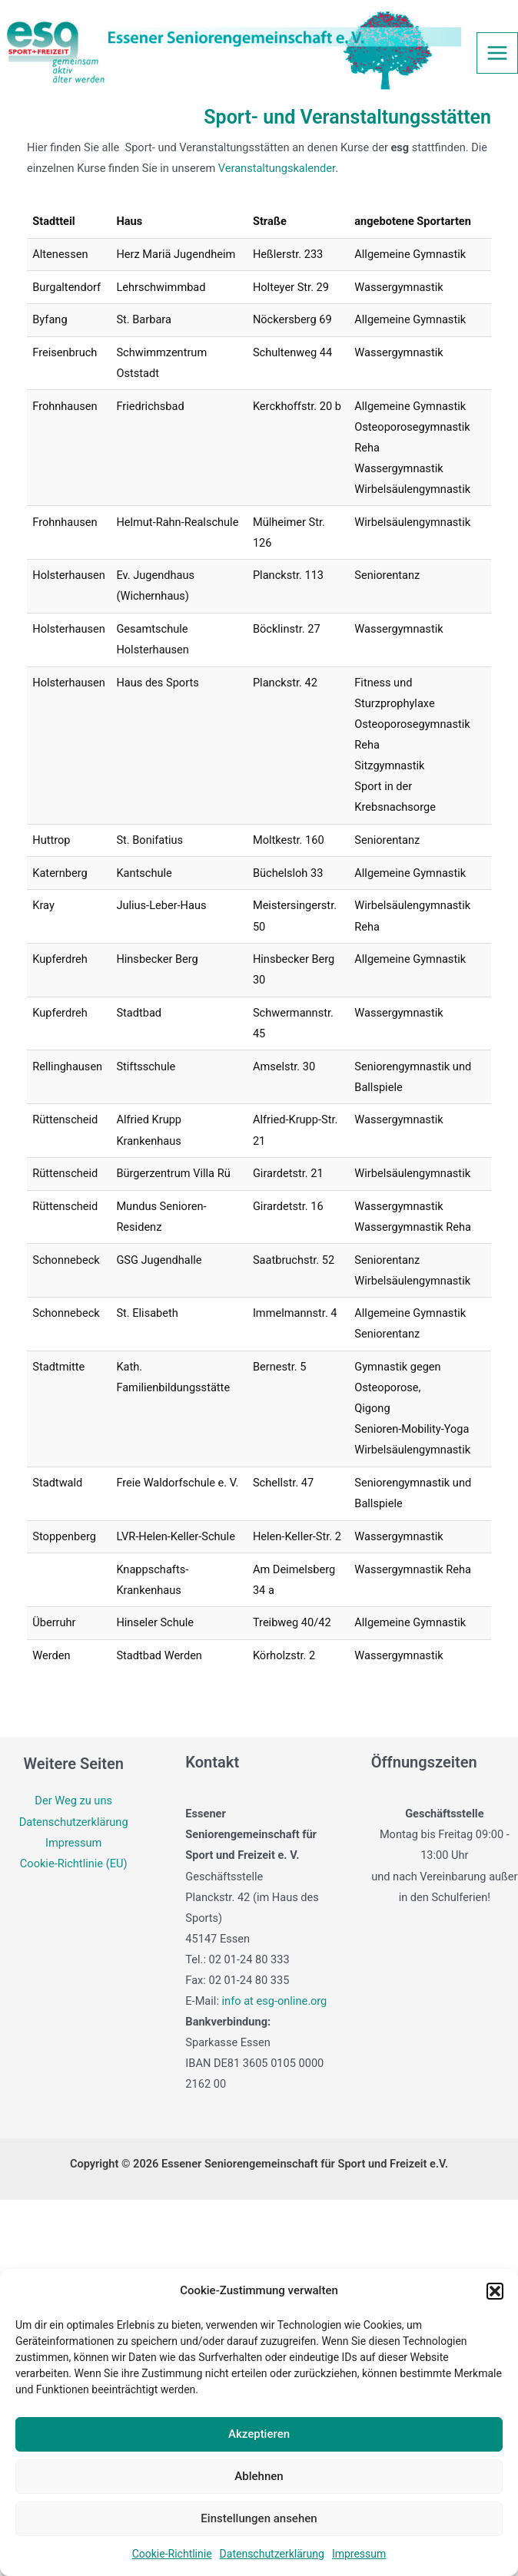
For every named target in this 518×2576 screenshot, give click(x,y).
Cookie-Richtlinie (172, 2554)
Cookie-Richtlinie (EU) (74, 1863)
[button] (495, 2291)
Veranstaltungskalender (276, 168)
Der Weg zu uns (73, 1800)
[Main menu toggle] (497, 53)
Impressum (359, 2554)
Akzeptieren (259, 2434)
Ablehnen (258, 2476)
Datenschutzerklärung (272, 2554)
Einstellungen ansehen (259, 2518)
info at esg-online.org (274, 2001)
